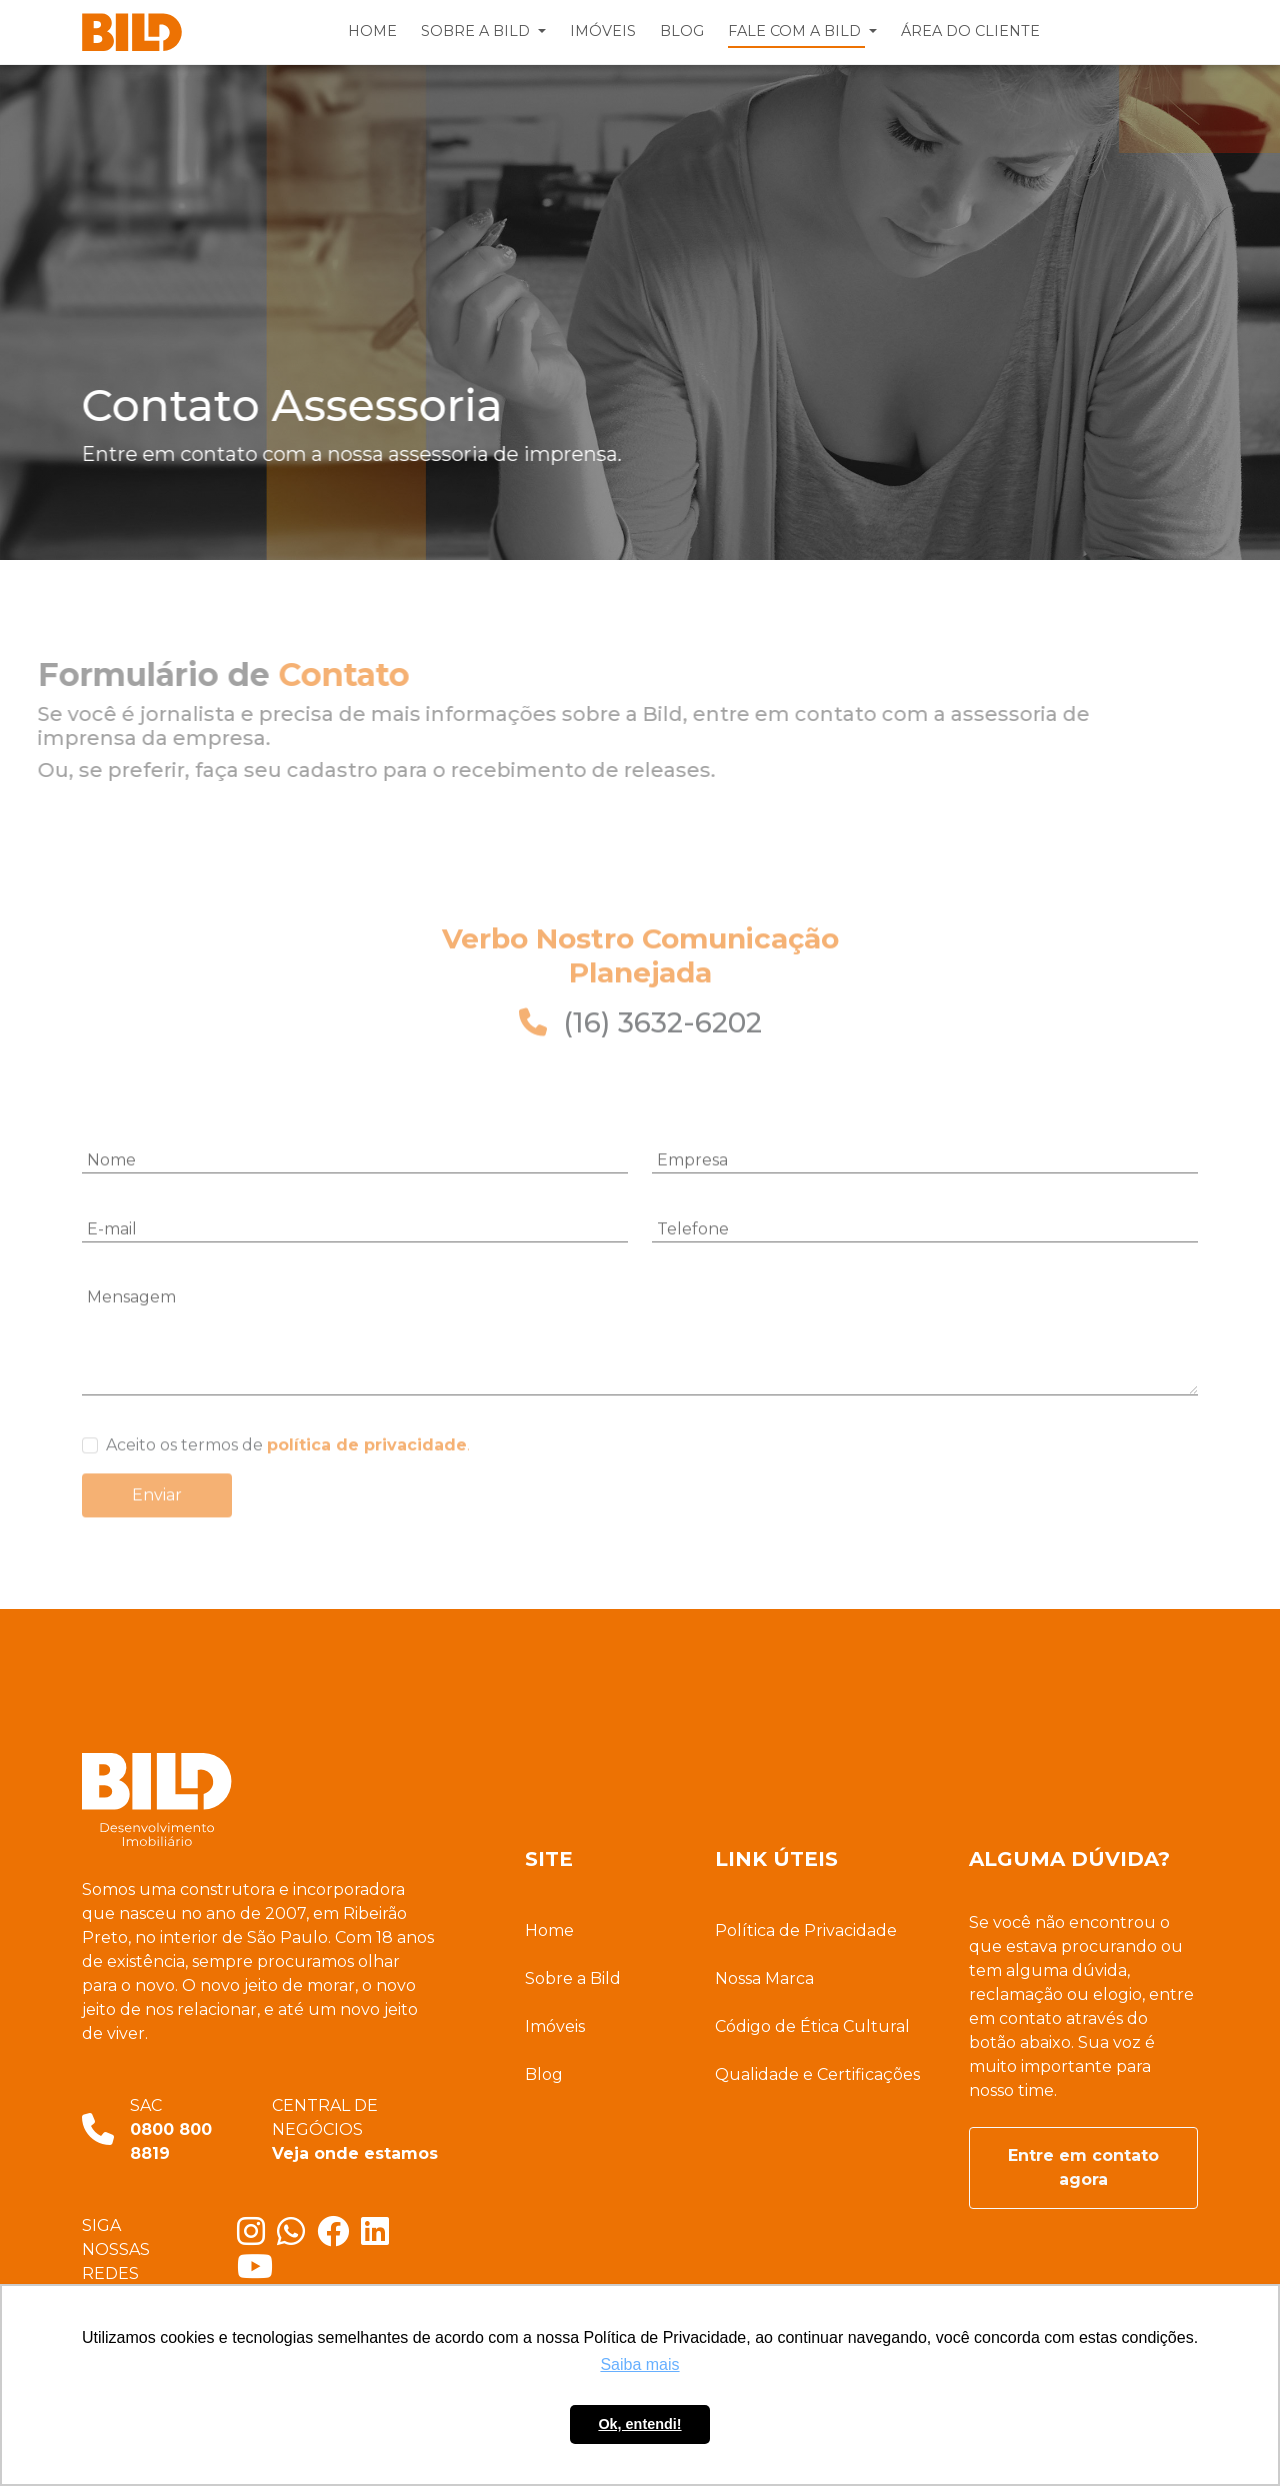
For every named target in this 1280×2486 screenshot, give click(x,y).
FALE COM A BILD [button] (796, 31)
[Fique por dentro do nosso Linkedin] (379, 2237)
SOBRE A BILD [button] (477, 31)
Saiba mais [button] (639, 2364)
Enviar (157, 1526)
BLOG (682, 31)
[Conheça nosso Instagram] (257, 2237)
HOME (372, 31)
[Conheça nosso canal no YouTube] (259, 2272)
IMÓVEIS (603, 31)
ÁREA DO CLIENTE (970, 31)
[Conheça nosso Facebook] (339, 2237)
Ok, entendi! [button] (639, 2424)
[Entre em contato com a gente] (297, 2237)
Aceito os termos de (288, 1476)
